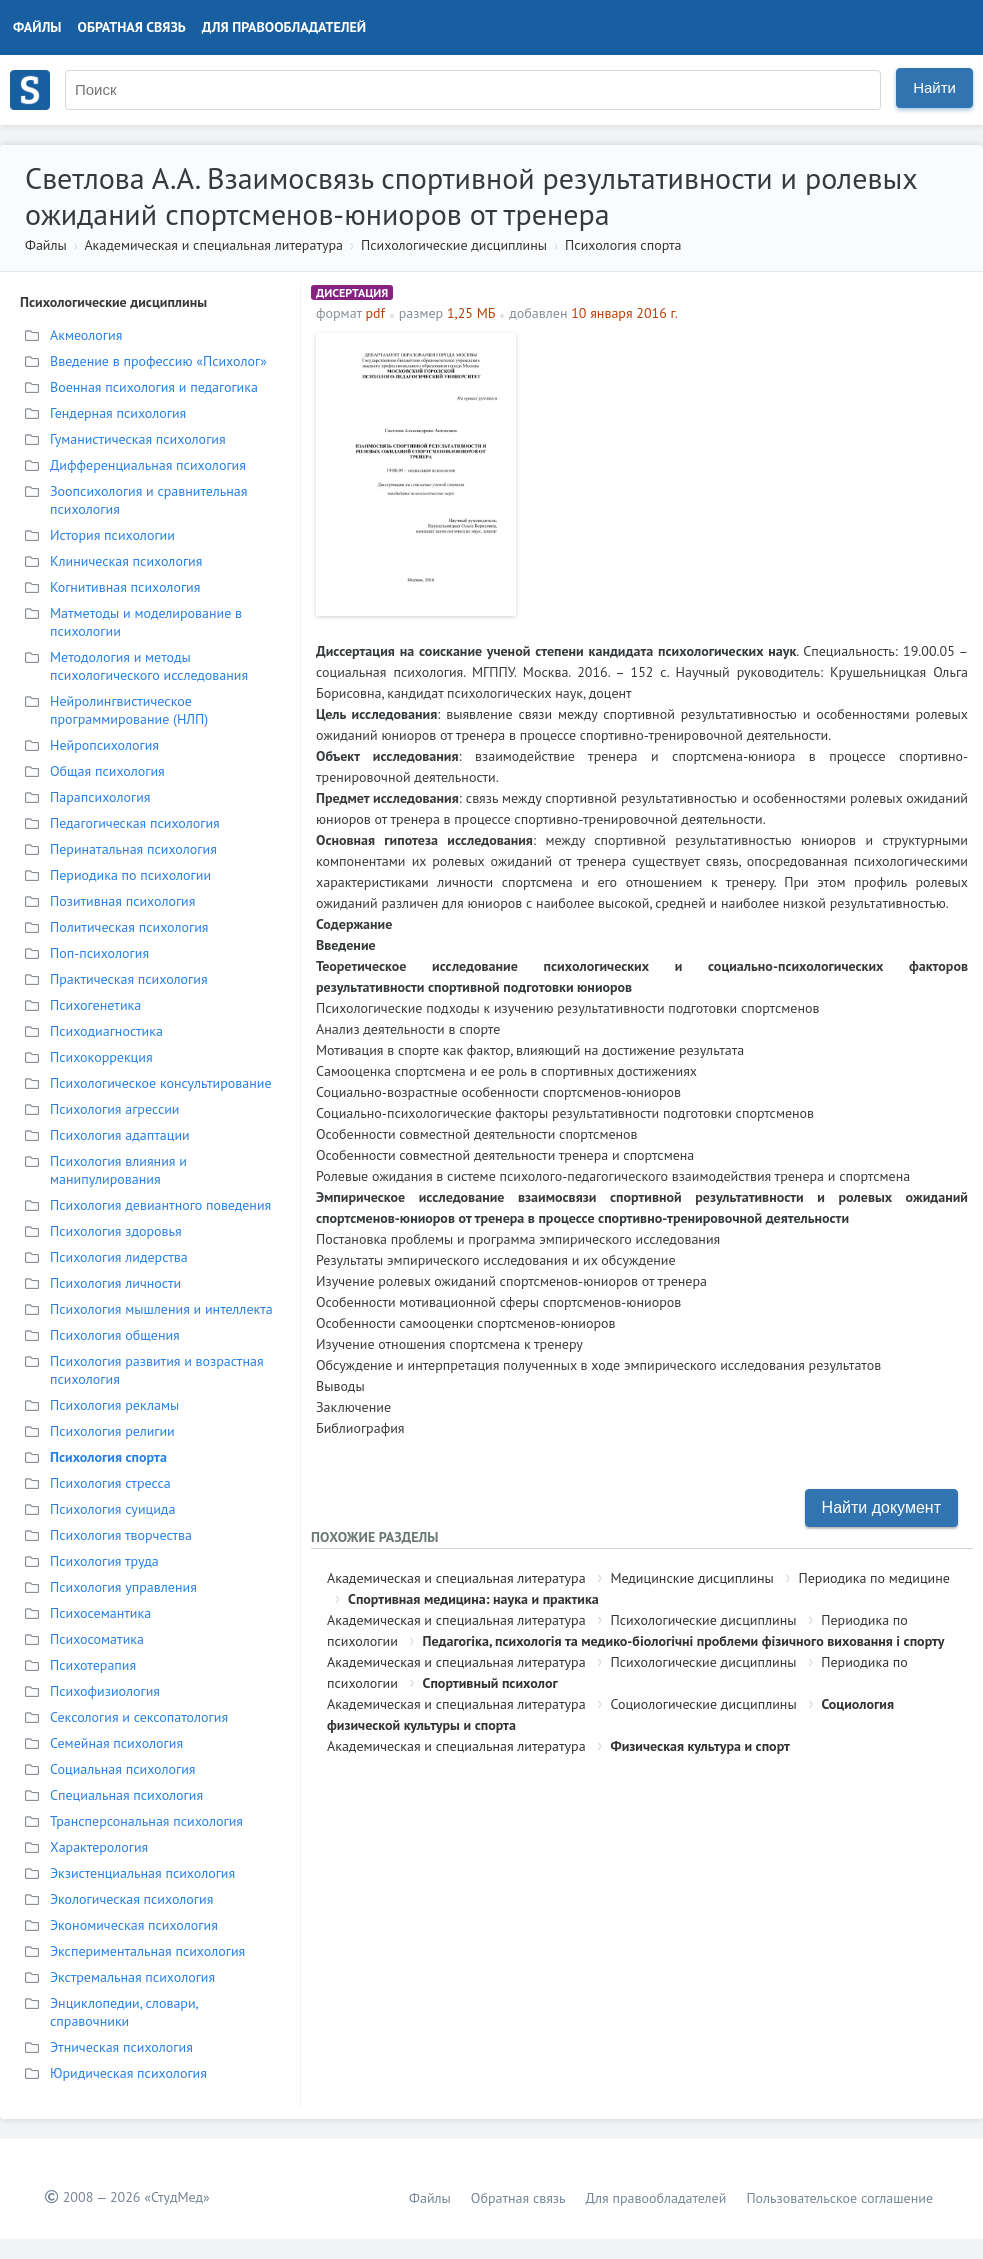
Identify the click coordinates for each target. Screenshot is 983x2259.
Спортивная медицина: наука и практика (473, 1599)
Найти (934, 87)
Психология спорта (623, 245)
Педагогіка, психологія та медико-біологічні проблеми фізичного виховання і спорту (684, 1641)
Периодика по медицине (874, 1578)
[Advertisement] (747, 473)
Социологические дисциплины (703, 1704)
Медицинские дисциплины (691, 1578)
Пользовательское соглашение (839, 2198)
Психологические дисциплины (454, 245)
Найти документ (881, 1507)
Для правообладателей (284, 27)
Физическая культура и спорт (700, 1746)
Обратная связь (132, 27)
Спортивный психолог (490, 1683)
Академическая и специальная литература (213, 245)
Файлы (37, 27)
